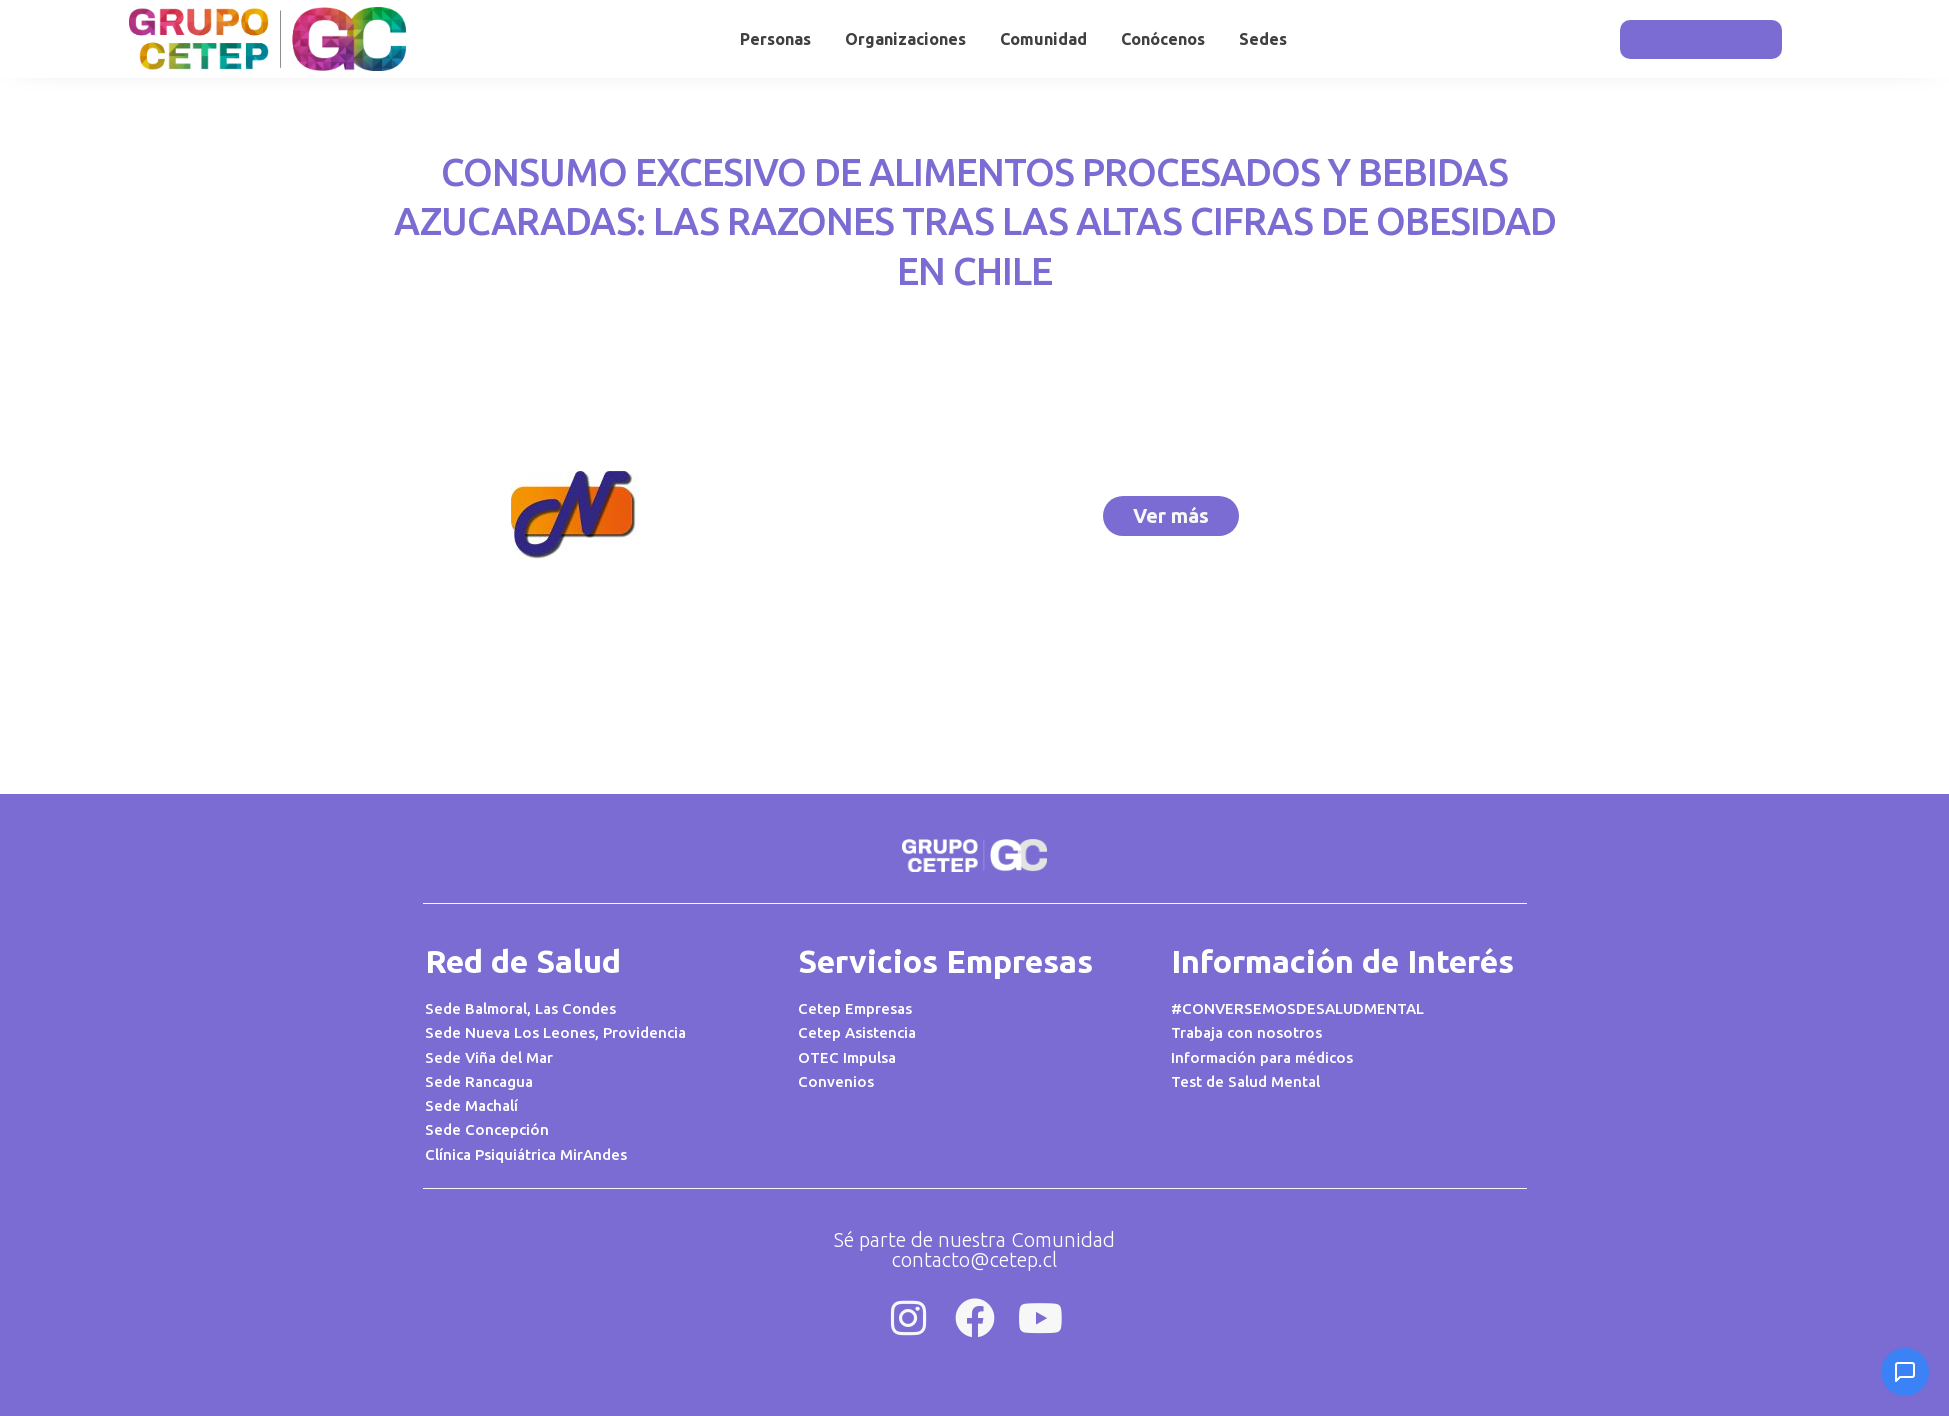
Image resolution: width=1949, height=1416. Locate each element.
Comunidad (1043, 39)
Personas (775, 39)
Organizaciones (905, 39)
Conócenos (1163, 39)
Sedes (1263, 39)
